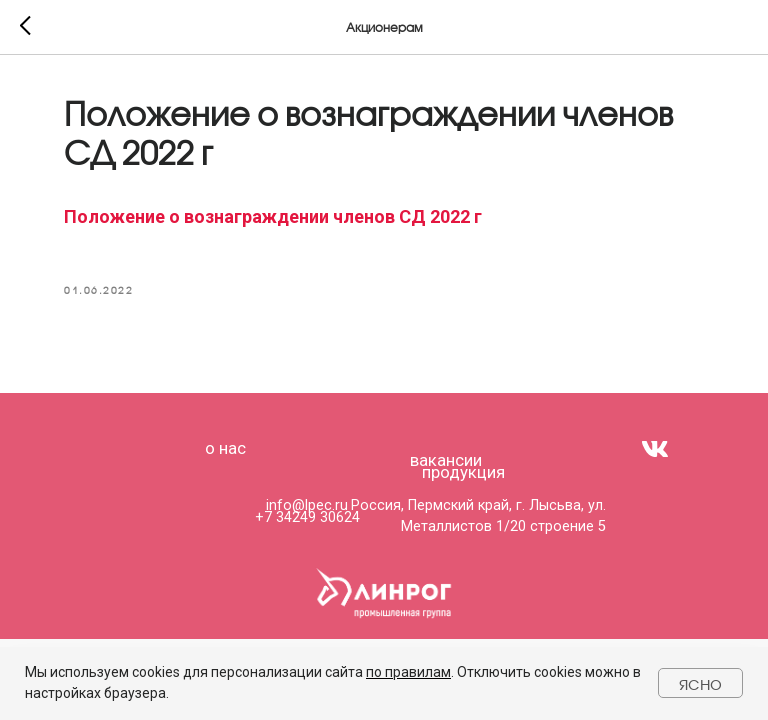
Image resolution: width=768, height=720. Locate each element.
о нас (225, 448)
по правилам (408, 672)
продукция (463, 472)
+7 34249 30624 (307, 517)
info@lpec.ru (307, 505)
